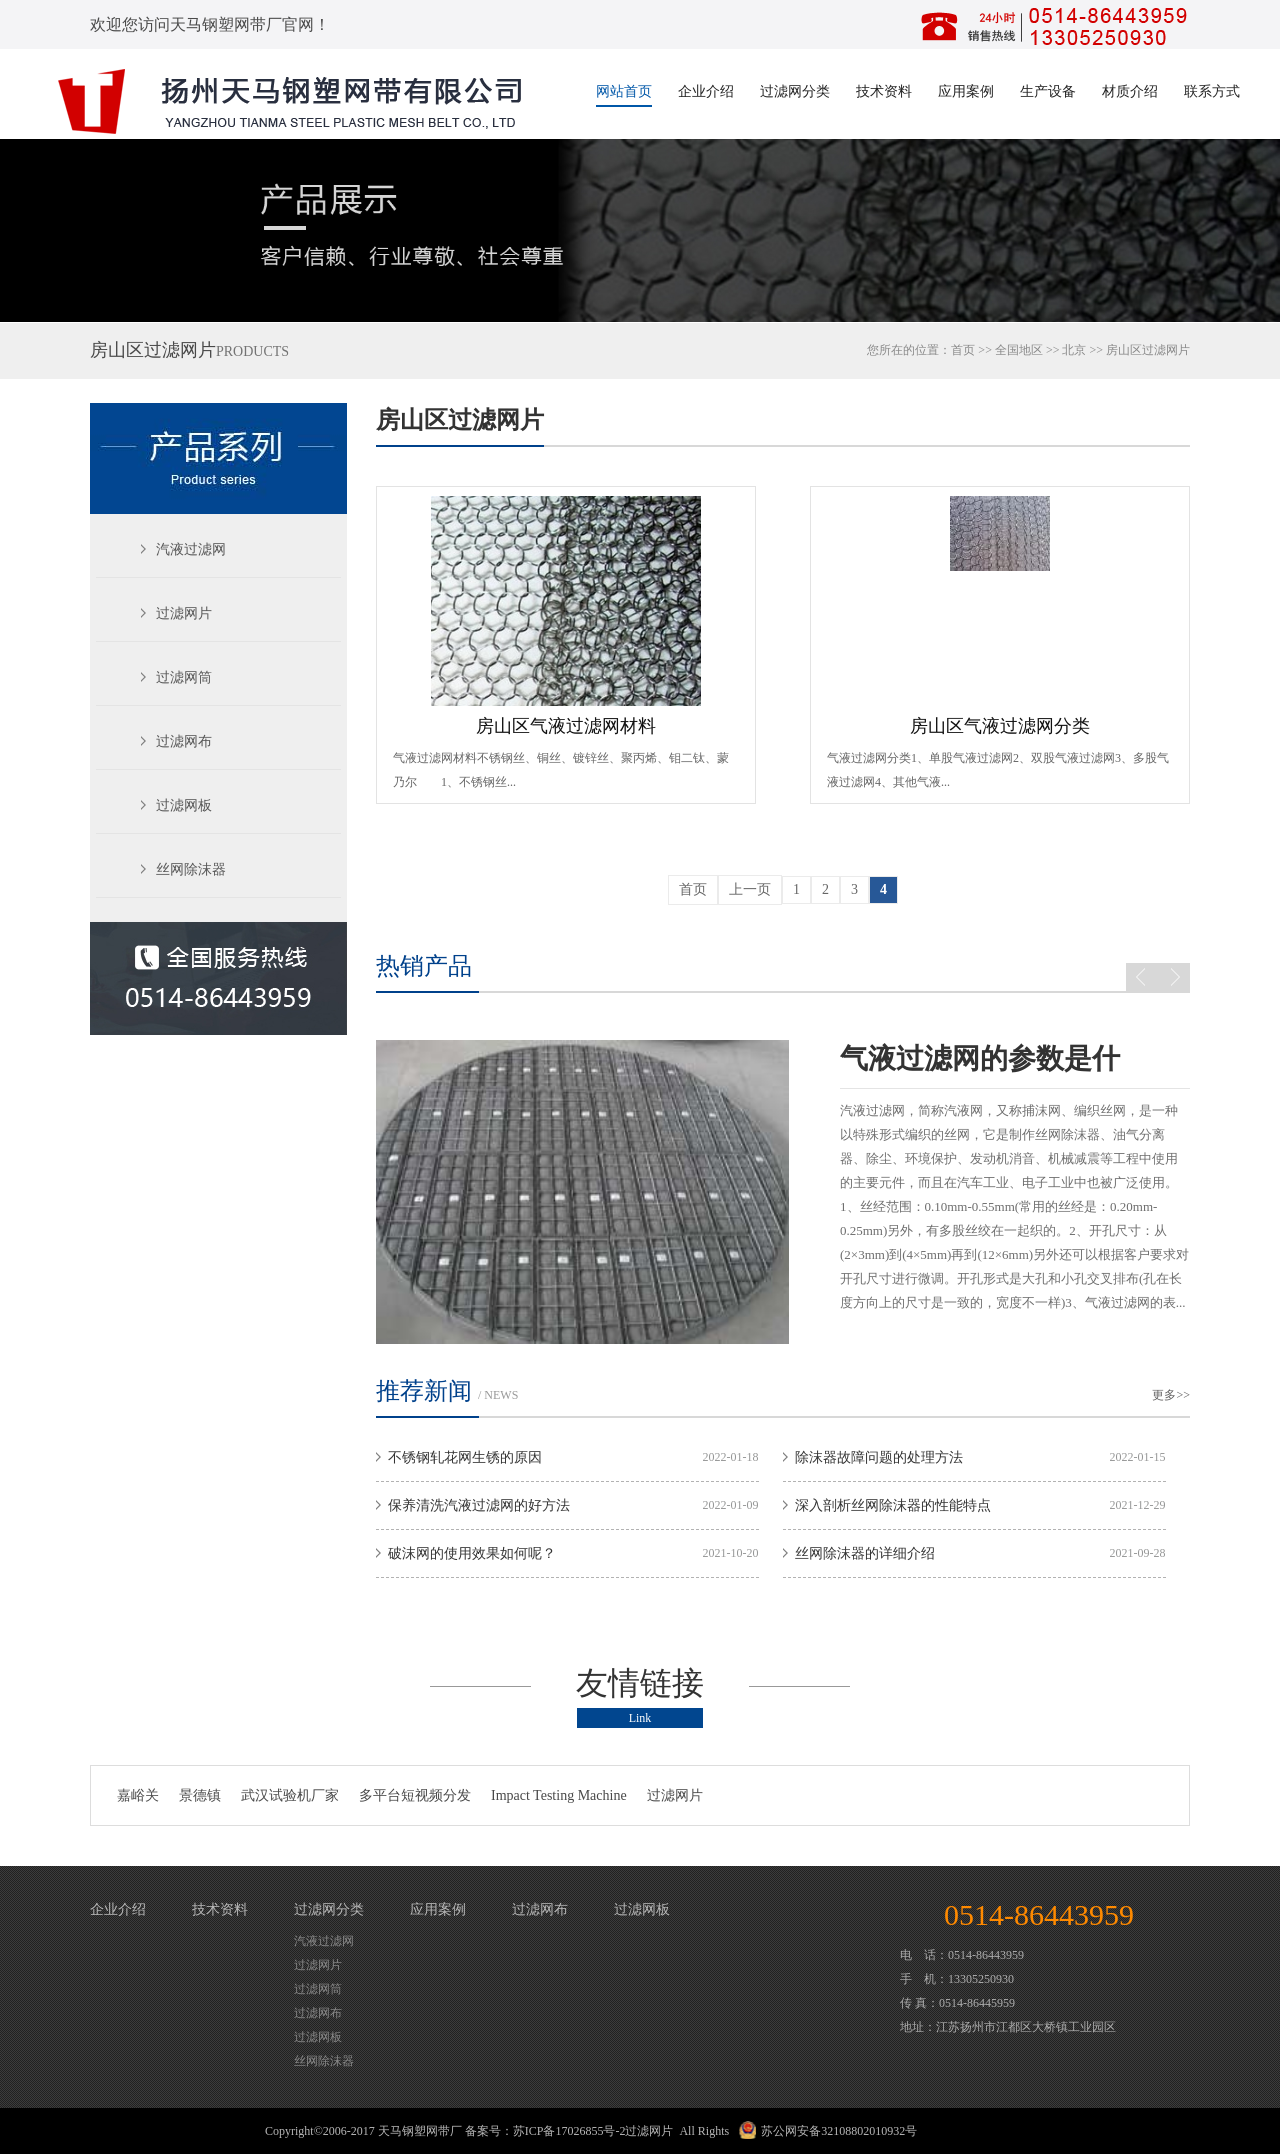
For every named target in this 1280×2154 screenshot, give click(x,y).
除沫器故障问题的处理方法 (879, 1457)
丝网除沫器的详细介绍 (865, 1553)
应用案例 (966, 91)
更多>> (1171, 1395)
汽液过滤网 (191, 549)
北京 (1074, 350)
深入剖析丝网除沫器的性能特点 (893, 1505)
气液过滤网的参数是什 (980, 1058)
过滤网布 (184, 741)
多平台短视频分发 (415, 1795)
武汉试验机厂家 (290, 1795)
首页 (963, 350)
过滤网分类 (795, 91)
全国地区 (1019, 350)
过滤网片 (184, 613)
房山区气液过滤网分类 (1000, 726)
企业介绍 (706, 91)
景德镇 (200, 1795)
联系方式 (1212, 91)
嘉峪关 (138, 1795)
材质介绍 (1130, 91)
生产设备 (1048, 91)
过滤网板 (184, 805)
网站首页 (624, 91)
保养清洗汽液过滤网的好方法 (479, 1505)
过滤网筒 (184, 677)
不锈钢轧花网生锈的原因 (465, 1457)
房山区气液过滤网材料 (566, 726)
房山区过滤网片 (460, 420)
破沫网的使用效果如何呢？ (472, 1553)
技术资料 (884, 91)
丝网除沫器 (191, 869)
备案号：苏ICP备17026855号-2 (545, 2131)
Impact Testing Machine (559, 1795)
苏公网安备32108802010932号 (839, 2131)
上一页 (750, 889)
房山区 (1124, 350)
